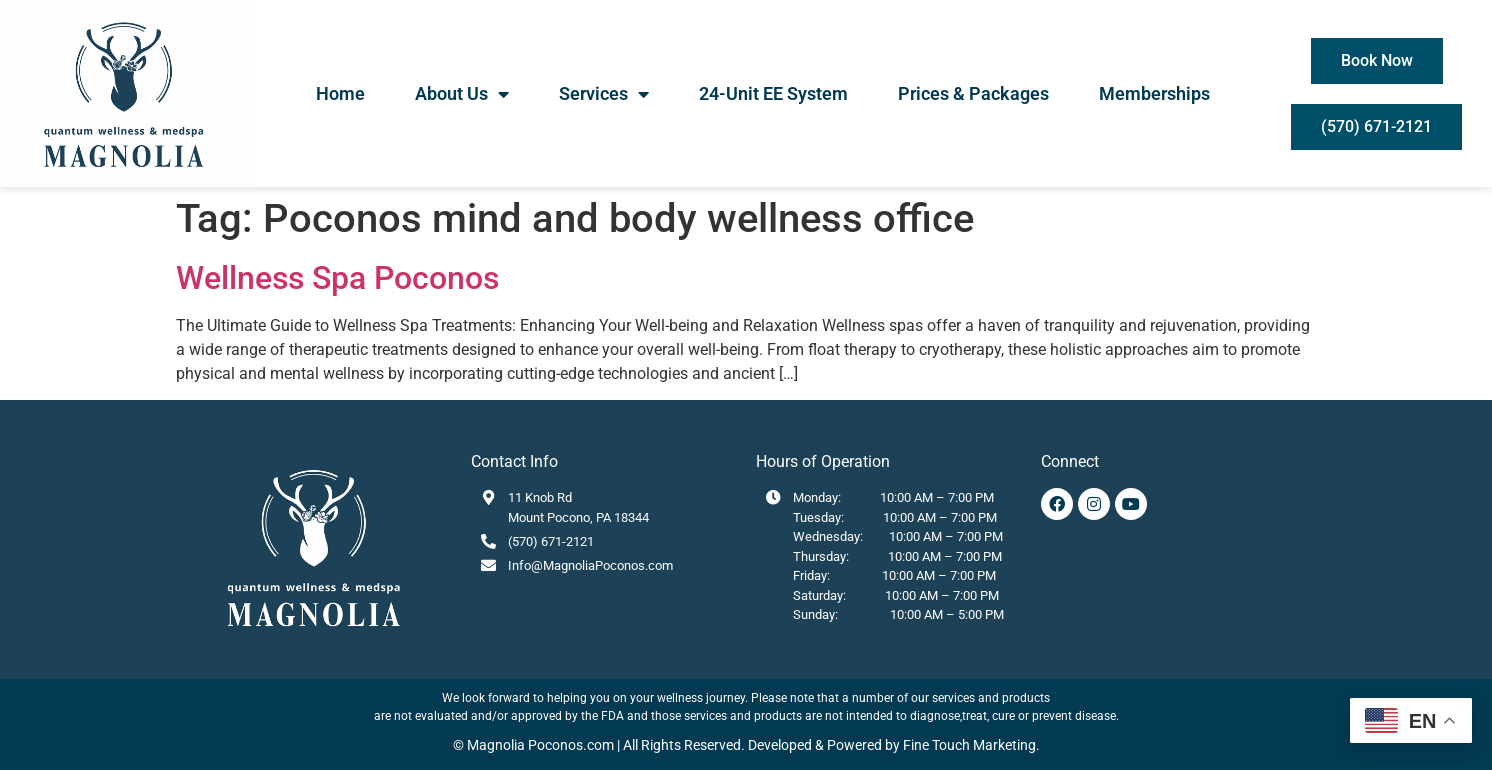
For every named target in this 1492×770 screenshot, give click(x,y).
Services (604, 94)
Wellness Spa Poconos (337, 278)
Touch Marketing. (984, 745)
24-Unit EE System (773, 93)
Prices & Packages (973, 93)
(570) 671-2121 (551, 541)
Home (340, 93)
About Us (462, 94)
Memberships (1154, 93)
